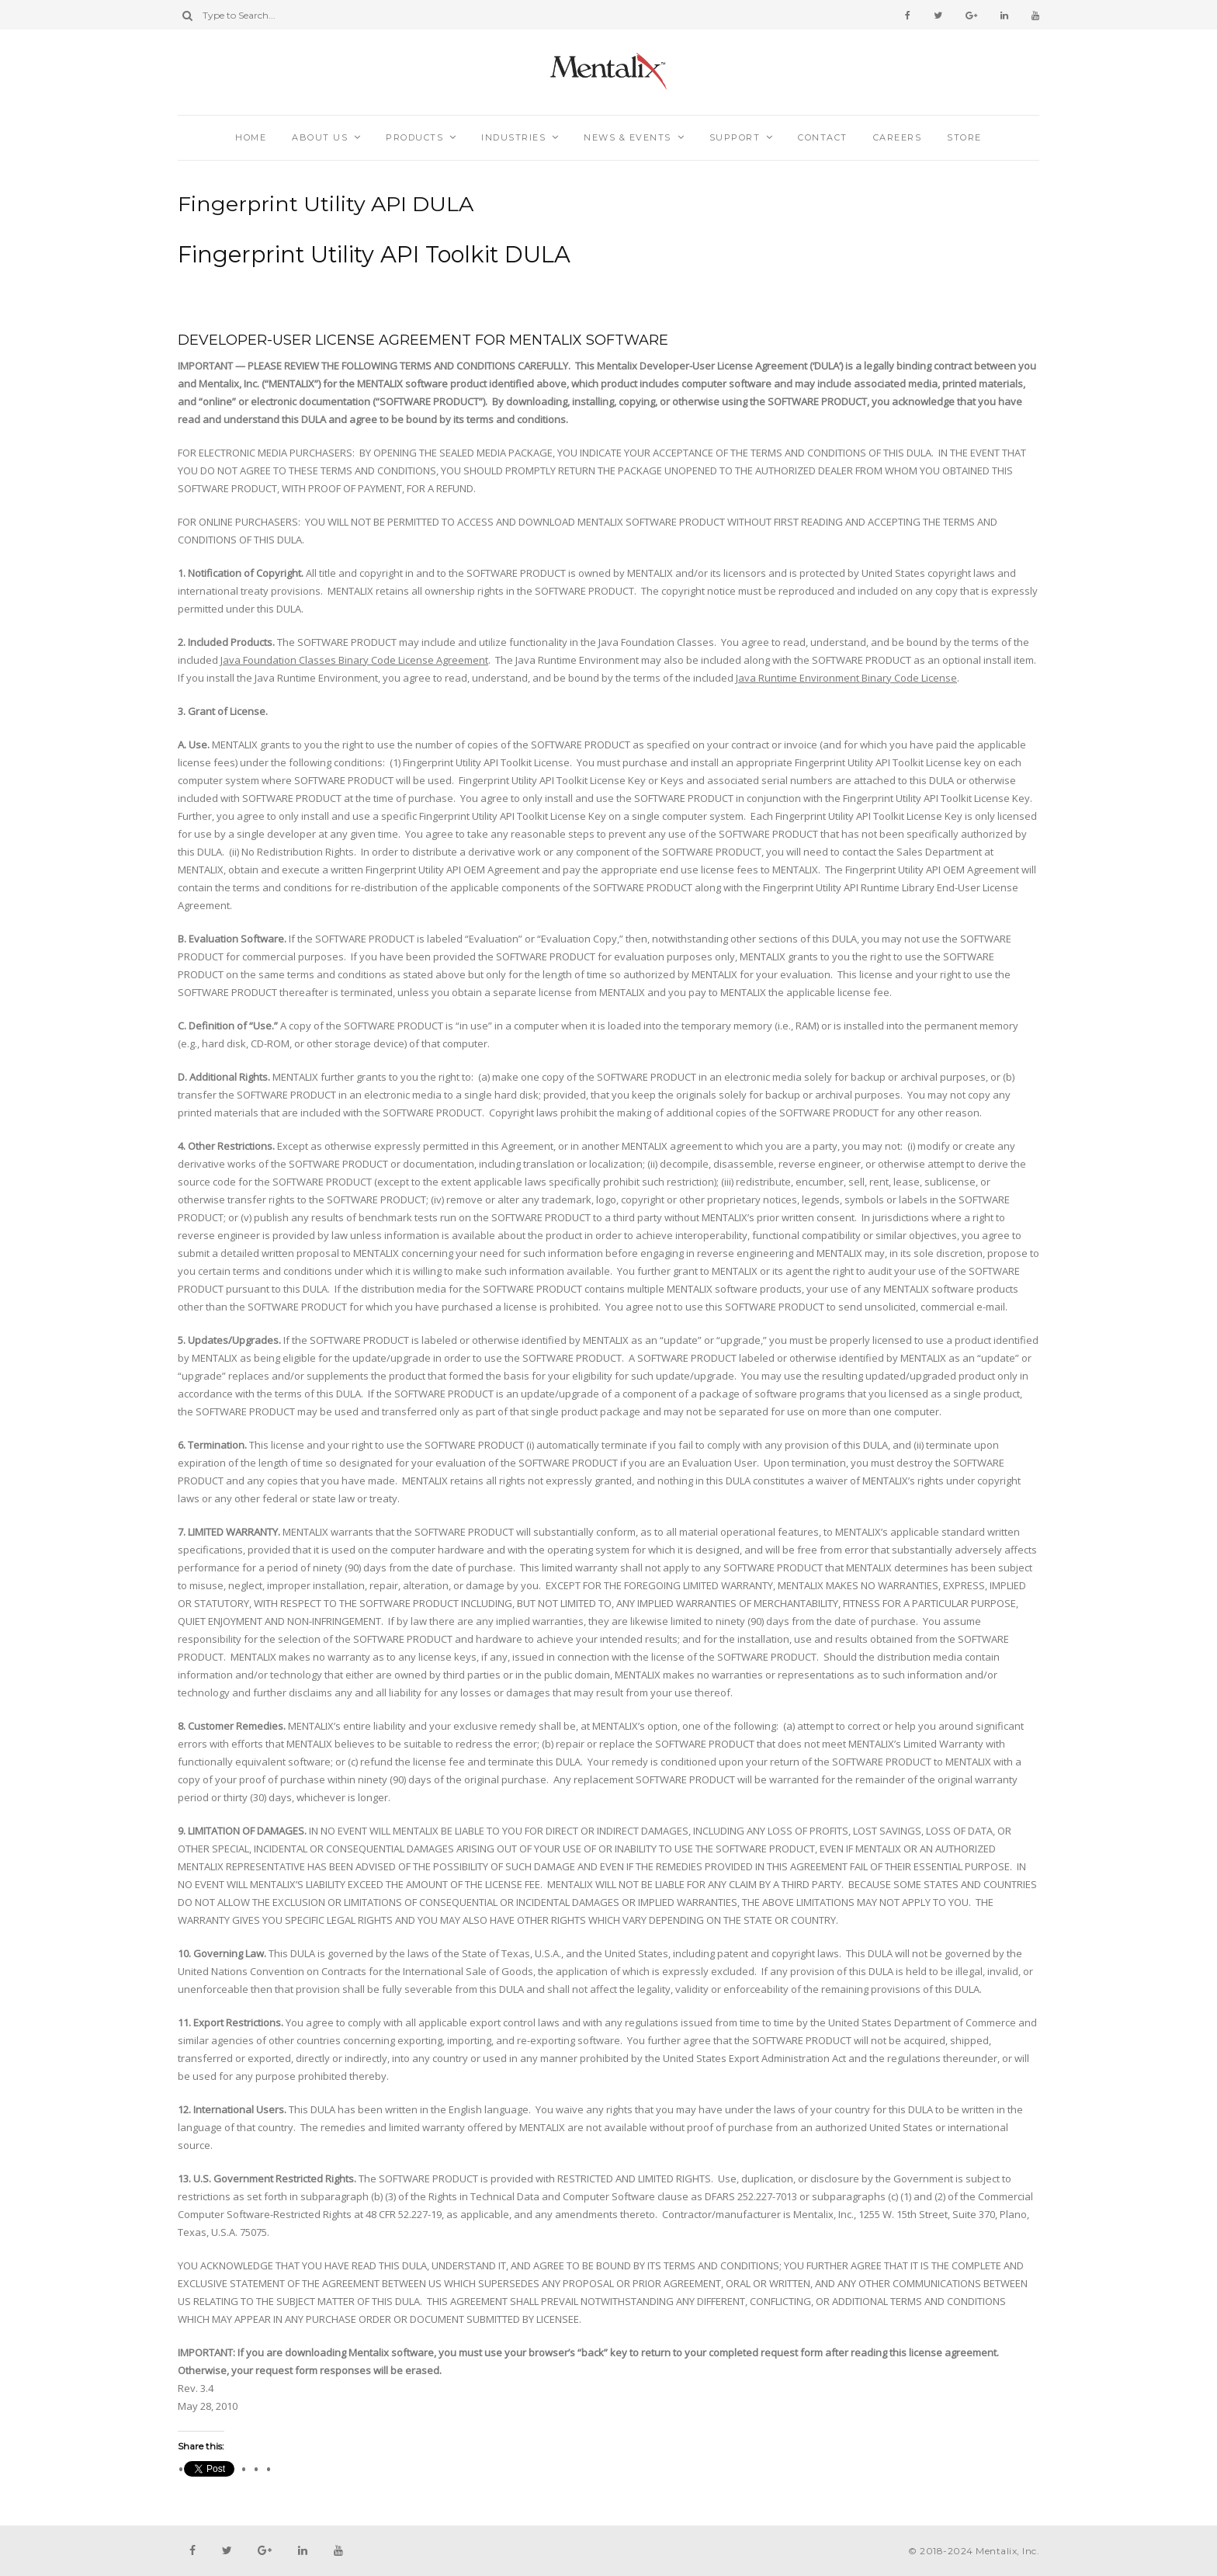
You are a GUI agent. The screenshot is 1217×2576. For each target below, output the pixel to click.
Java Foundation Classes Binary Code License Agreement (354, 660)
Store (964, 137)
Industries (513, 137)
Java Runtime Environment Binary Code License (846, 678)
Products (414, 137)
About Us (320, 137)
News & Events (627, 137)
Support (735, 137)
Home (250, 137)
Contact (823, 137)
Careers (897, 137)
